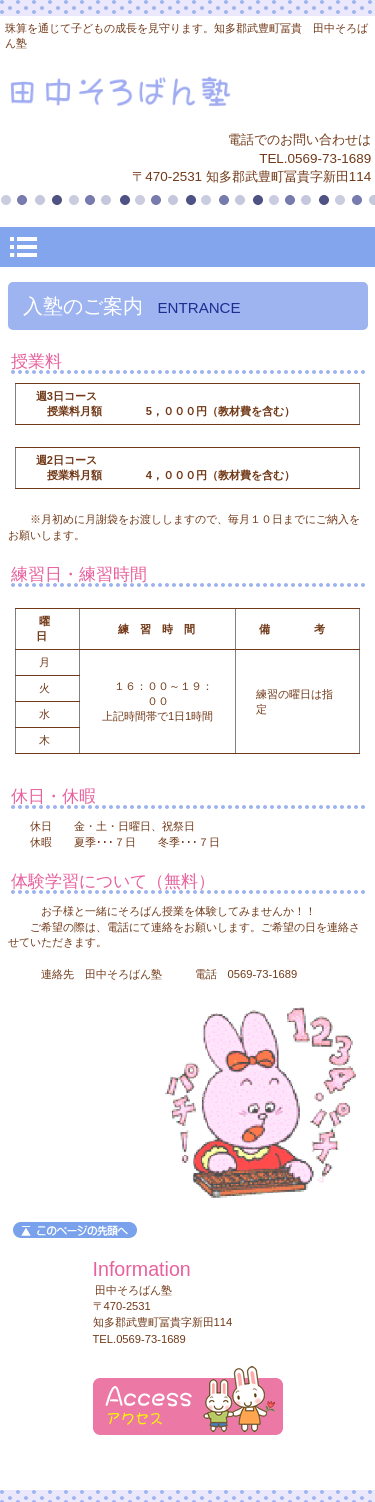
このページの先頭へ (75, 1230)
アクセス (188, 1400)
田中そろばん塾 (188, 94)
